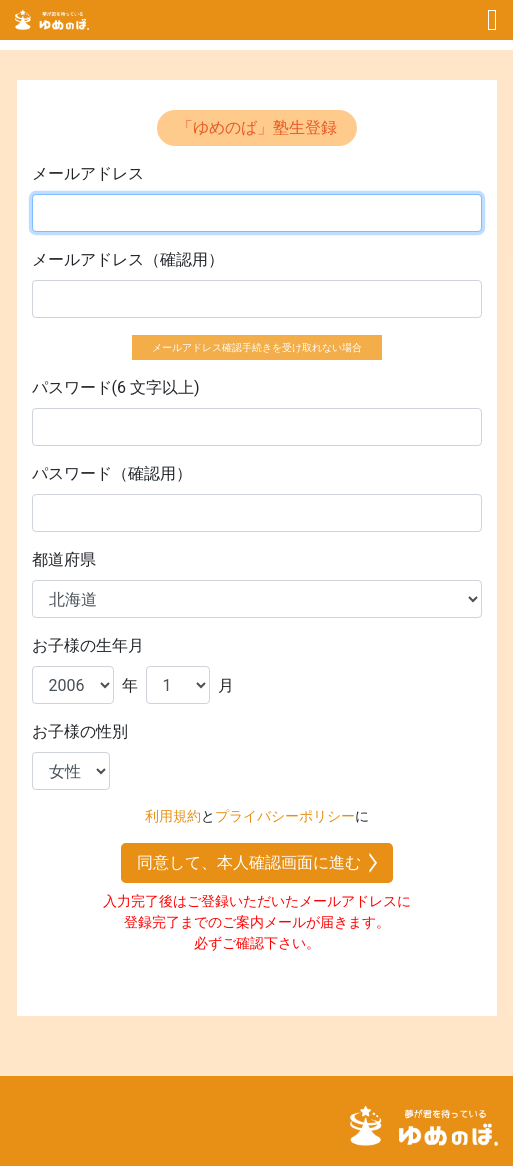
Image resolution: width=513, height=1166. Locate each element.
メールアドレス (88, 173)
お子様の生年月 (88, 645)
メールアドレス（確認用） (128, 259)
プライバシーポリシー (285, 816)
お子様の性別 (80, 731)
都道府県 (64, 559)
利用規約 (173, 816)
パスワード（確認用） (112, 473)
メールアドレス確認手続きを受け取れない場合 (257, 347)
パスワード (72, 387)
